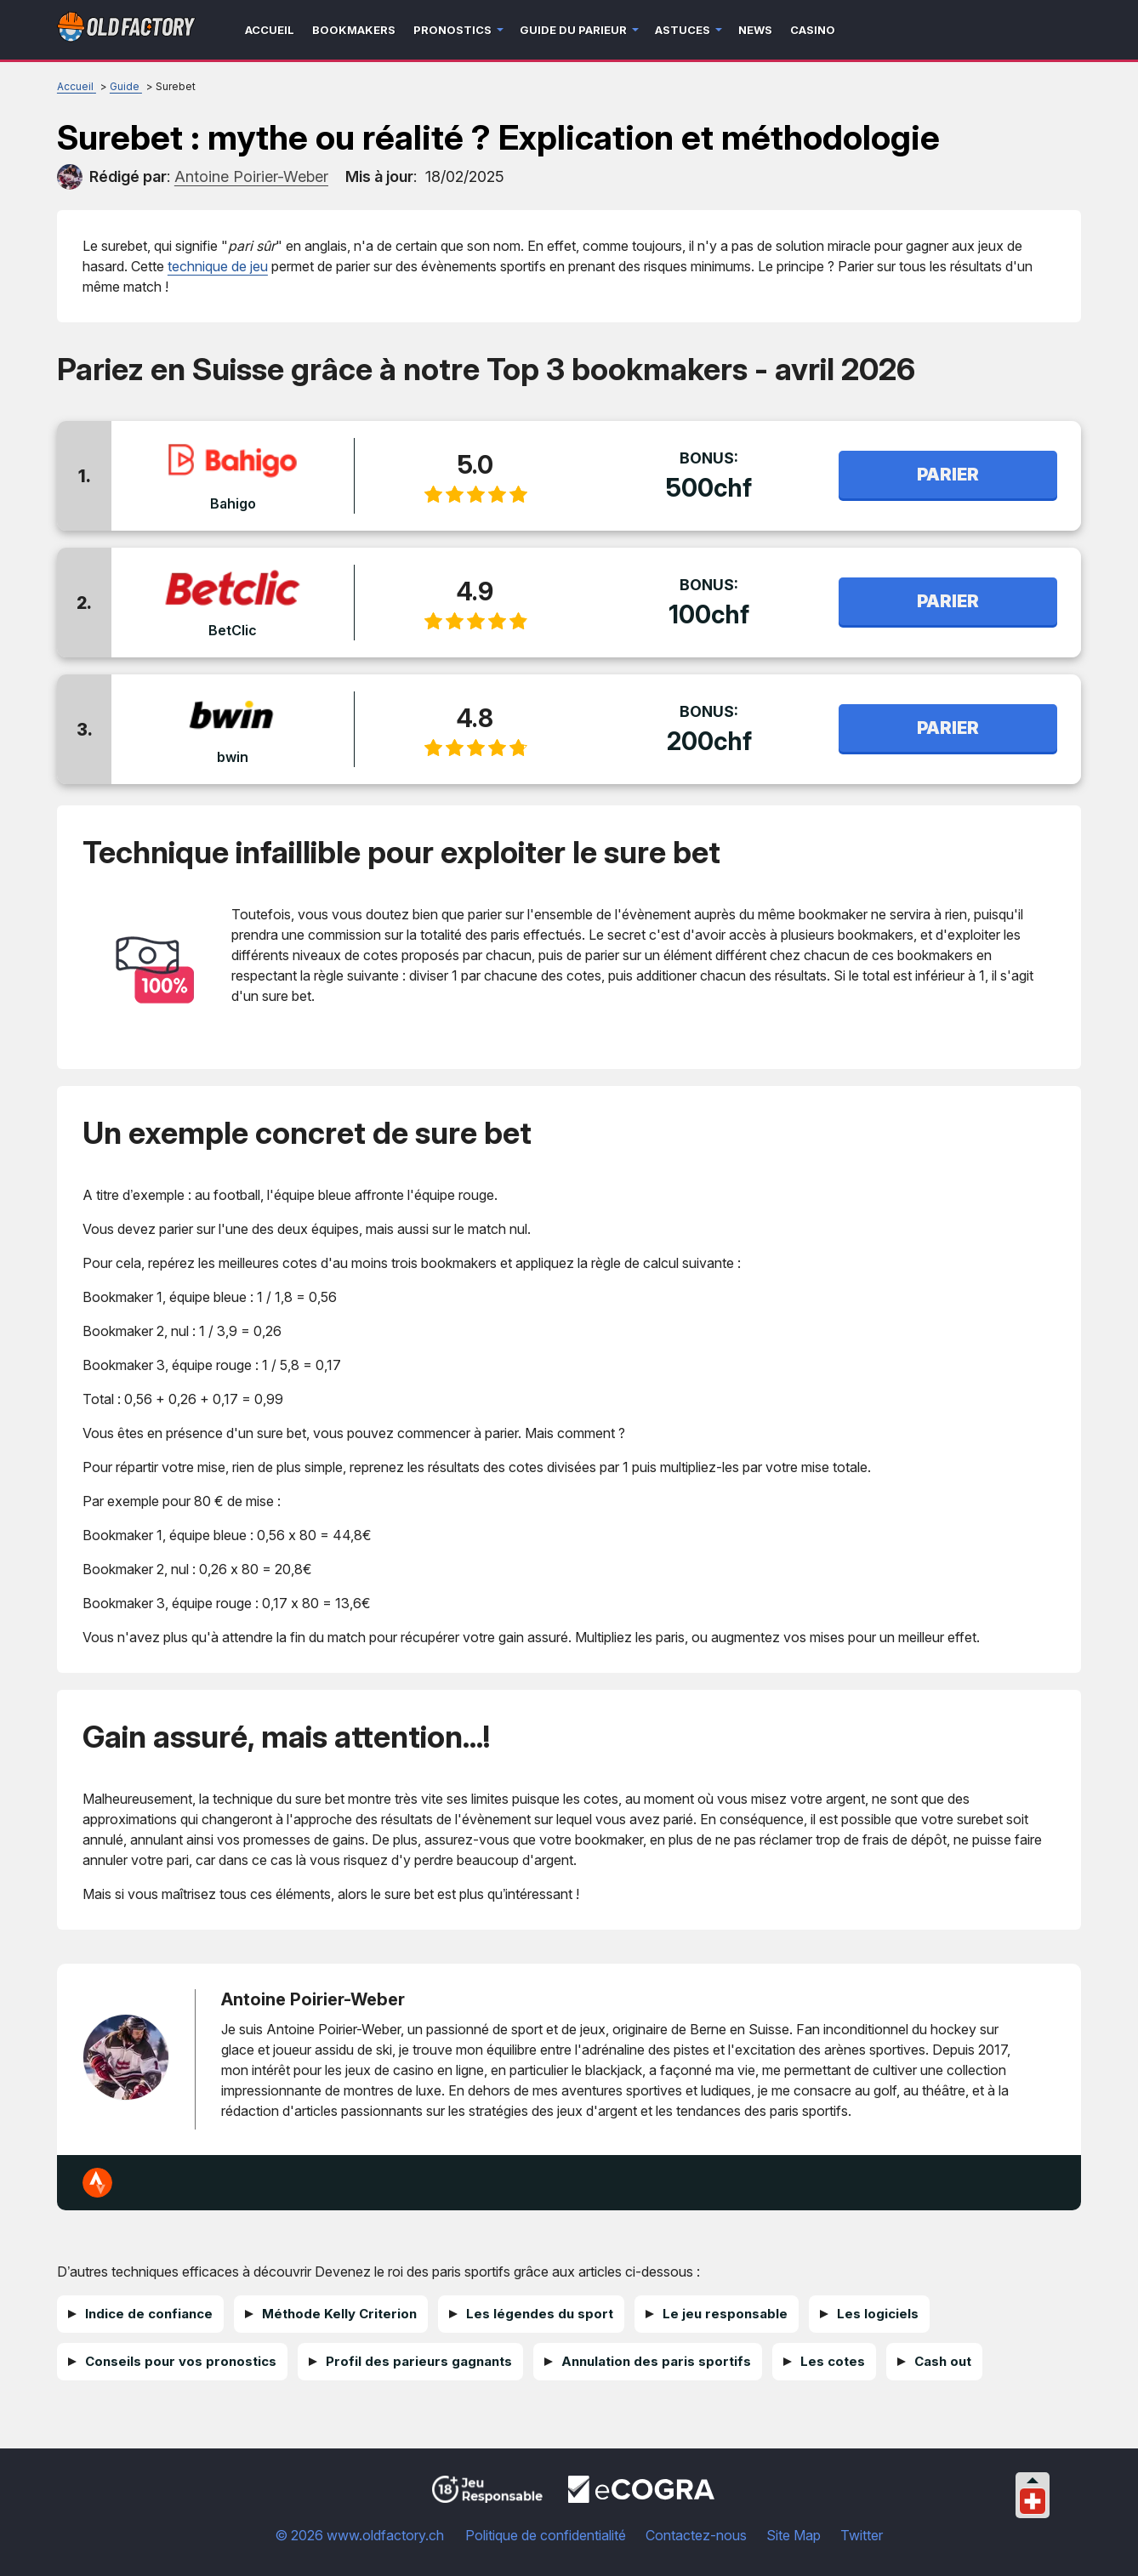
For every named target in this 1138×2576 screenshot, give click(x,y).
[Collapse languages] (1032, 2480)
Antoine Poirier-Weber (313, 1999)
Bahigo (232, 503)
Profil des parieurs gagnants (419, 2361)
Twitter (861, 2535)
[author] (70, 177)
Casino (812, 30)
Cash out (942, 2361)
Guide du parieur (573, 30)
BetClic (232, 630)
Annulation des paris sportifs (656, 2361)
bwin (232, 756)
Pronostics (452, 30)
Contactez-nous (696, 2535)
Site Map (793, 2535)
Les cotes (832, 2361)
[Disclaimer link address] (641, 2497)
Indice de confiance (149, 2314)
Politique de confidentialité (545, 2535)
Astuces (682, 30)
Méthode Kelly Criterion (339, 2314)
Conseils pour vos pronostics (180, 2361)
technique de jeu (218, 266)
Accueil (269, 30)
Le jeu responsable (725, 2314)
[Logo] (126, 30)
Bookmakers (353, 30)
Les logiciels (878, 2314)
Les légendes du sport (539, 2314)
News (755, 30)
